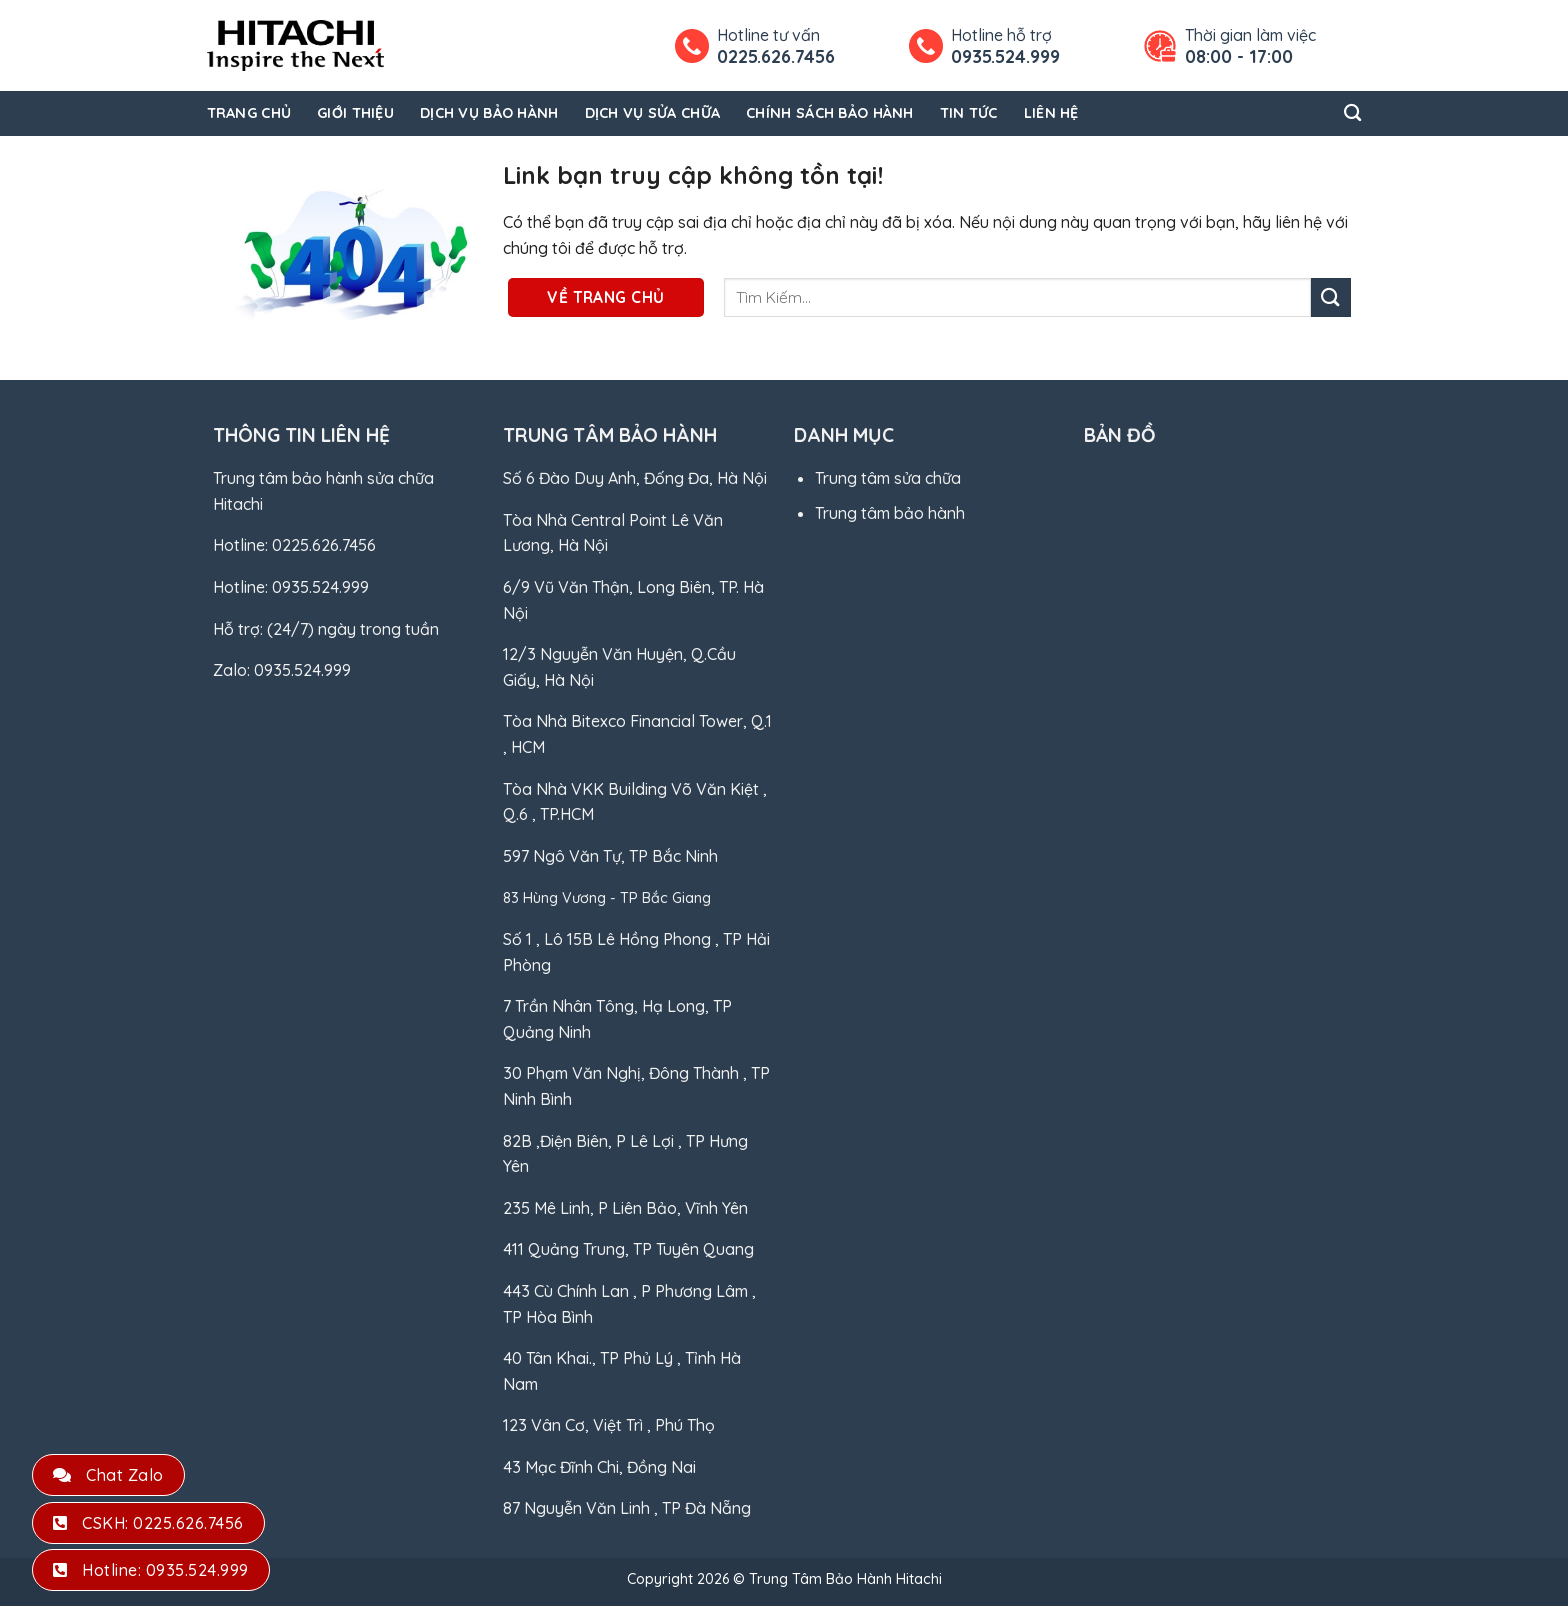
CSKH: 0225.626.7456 (148, 1523)
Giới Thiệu (355, 113)
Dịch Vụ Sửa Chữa (653, 113)
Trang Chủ (249, 113)
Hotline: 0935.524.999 (151, 1570)
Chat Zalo (108, 1475)
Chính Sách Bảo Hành (829, 113)
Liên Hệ (1051, 113)
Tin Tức (969, 113)
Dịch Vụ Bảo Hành (489, 113)
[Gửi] (1331, 297)
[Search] (1352, 113)
